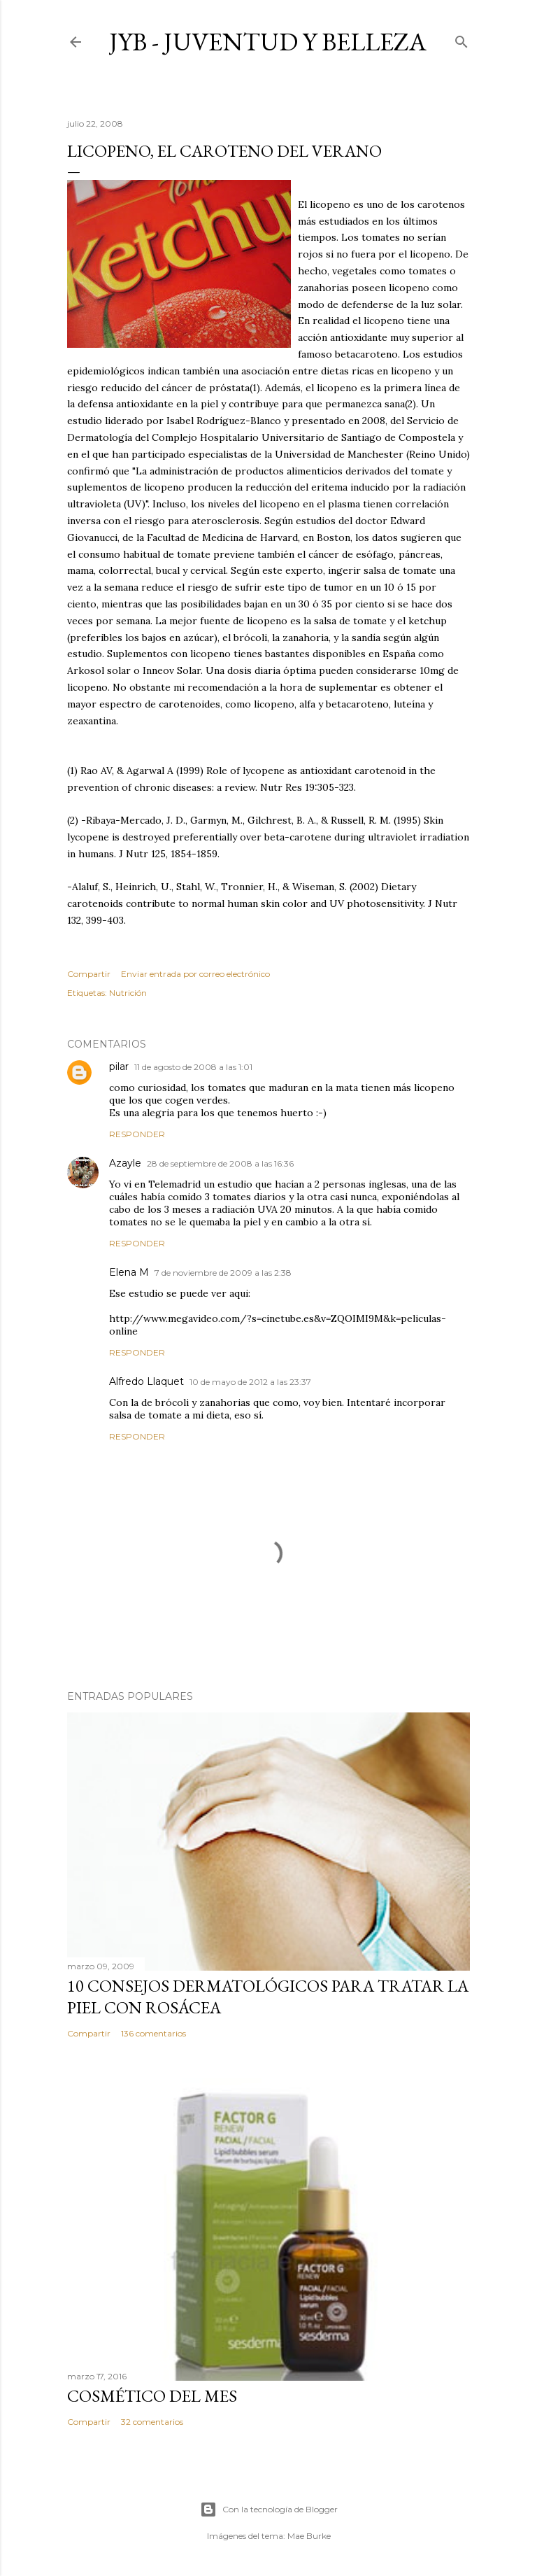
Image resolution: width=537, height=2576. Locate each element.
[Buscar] (461, 38)
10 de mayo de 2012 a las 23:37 (250, 1382)
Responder (137, 1134)
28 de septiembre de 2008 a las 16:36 (220, 1163)
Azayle (125, 1163)
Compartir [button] (88, 974)
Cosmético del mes (152, 2396)
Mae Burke (309, 2536)
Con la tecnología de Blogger (269, 2509)
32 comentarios (152, 2421)
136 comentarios (153, 2033)
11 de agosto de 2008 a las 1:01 (193, 1067)
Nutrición (128, 992)
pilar (119, 1066)
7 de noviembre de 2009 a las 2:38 (223, 1272)
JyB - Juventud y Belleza (268, 41)
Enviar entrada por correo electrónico (195, 974)
